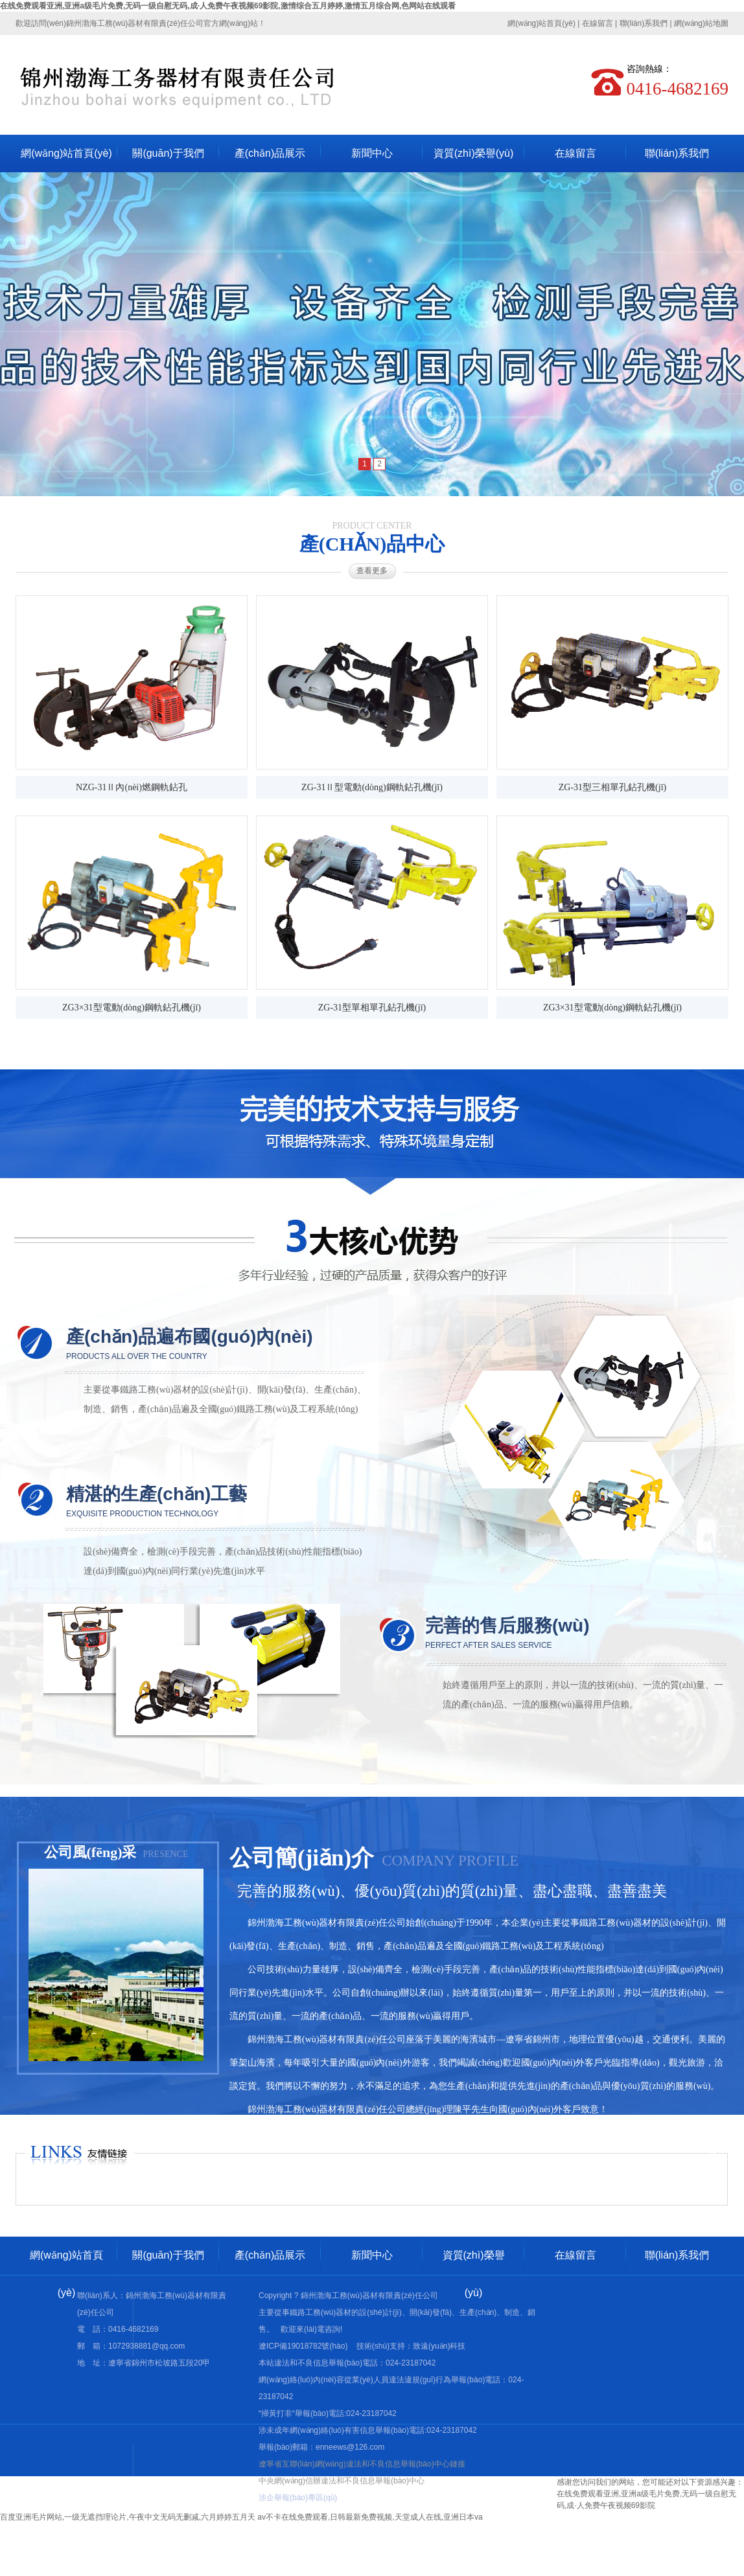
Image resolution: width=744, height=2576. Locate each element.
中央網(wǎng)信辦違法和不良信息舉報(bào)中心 (341, 2480)
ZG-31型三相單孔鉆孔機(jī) (612, 787)
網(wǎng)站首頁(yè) (541, 23)
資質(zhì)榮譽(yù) (474, 153)
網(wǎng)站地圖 (701, 23)
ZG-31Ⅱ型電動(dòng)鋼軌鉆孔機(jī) (372, 787)
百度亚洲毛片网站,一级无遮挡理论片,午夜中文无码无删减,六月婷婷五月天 (127, 2517)
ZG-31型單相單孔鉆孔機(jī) (372, 1007)
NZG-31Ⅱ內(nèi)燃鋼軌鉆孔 (131, 787)
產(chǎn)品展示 (270, 153)
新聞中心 (372, 153)
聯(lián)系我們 (644, 23)
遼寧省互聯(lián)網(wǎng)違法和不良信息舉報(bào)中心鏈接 (362, 2463)
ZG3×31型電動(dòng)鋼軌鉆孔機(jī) (131, 1007)
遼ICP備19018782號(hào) (303, 2346)
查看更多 (372, 570)
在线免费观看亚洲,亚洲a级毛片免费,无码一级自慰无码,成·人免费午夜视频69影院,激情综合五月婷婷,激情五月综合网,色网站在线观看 (228, 5)
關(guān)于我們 (167, 153)
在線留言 (597, 23)
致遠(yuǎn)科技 (439, 2346)
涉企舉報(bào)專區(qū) (298, 2497)
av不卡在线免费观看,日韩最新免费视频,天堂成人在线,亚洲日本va (369, 2517)
